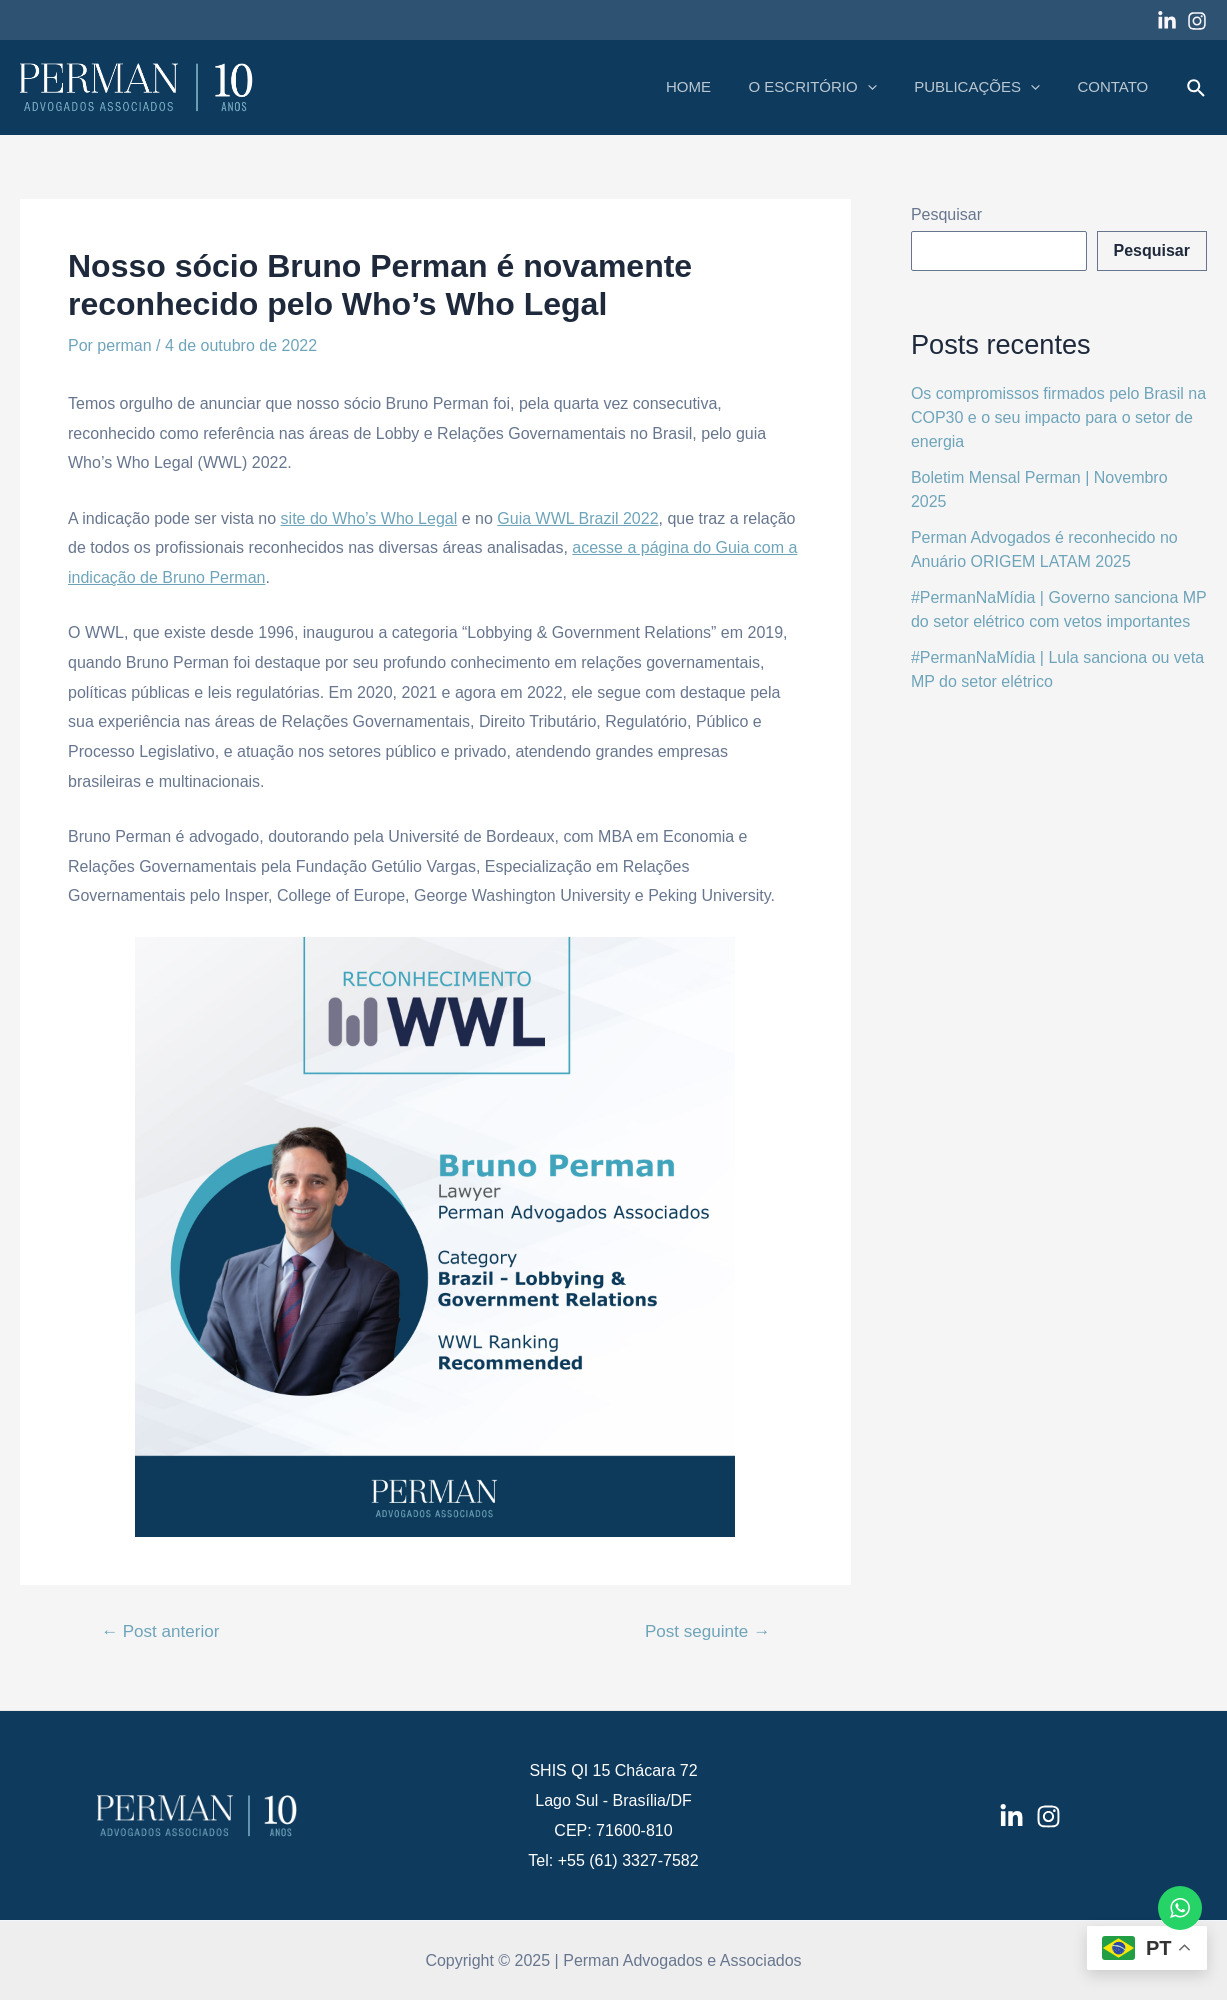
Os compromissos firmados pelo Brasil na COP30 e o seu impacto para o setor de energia (1058, 417)
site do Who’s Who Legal (369, 518)
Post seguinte (707, 1631)
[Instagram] (1197, 21)
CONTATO (1116, 86)
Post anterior (160, 1631)
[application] (885, 87)
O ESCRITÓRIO (831, 87)
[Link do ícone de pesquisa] (1197, 89)
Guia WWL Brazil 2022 (577, 518)
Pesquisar (946, 214)
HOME (714, 86)
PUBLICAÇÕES (988, 87)
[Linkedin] (1167, 21)
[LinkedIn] (1011, 1816)
